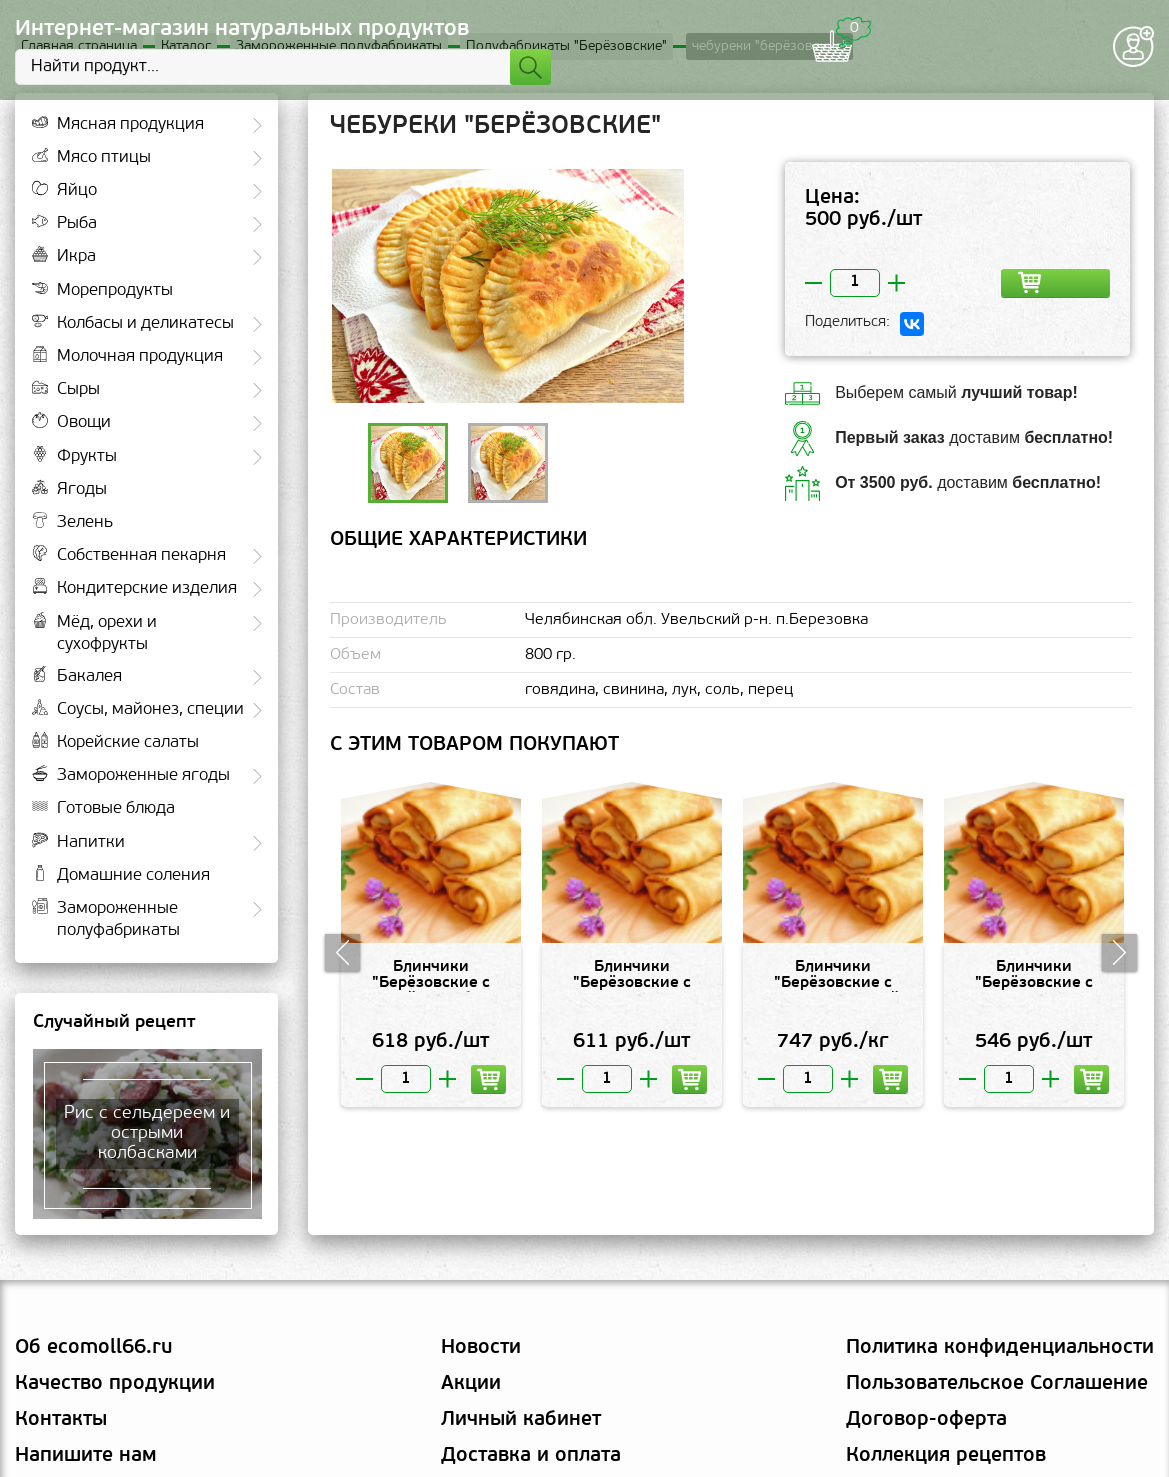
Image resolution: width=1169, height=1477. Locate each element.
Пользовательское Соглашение (997, 1386)
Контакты (61, 1422)
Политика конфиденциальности (1000, 1350)
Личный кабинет (521, 1422)
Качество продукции (115, 1386)
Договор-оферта (926, 1422)
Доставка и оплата (531, 1458)
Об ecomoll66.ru (93, 1350)
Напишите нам (86, 1458)
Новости (481, 1350)
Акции (471, 1386)
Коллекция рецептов (946, 1458)
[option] (508, 288)
